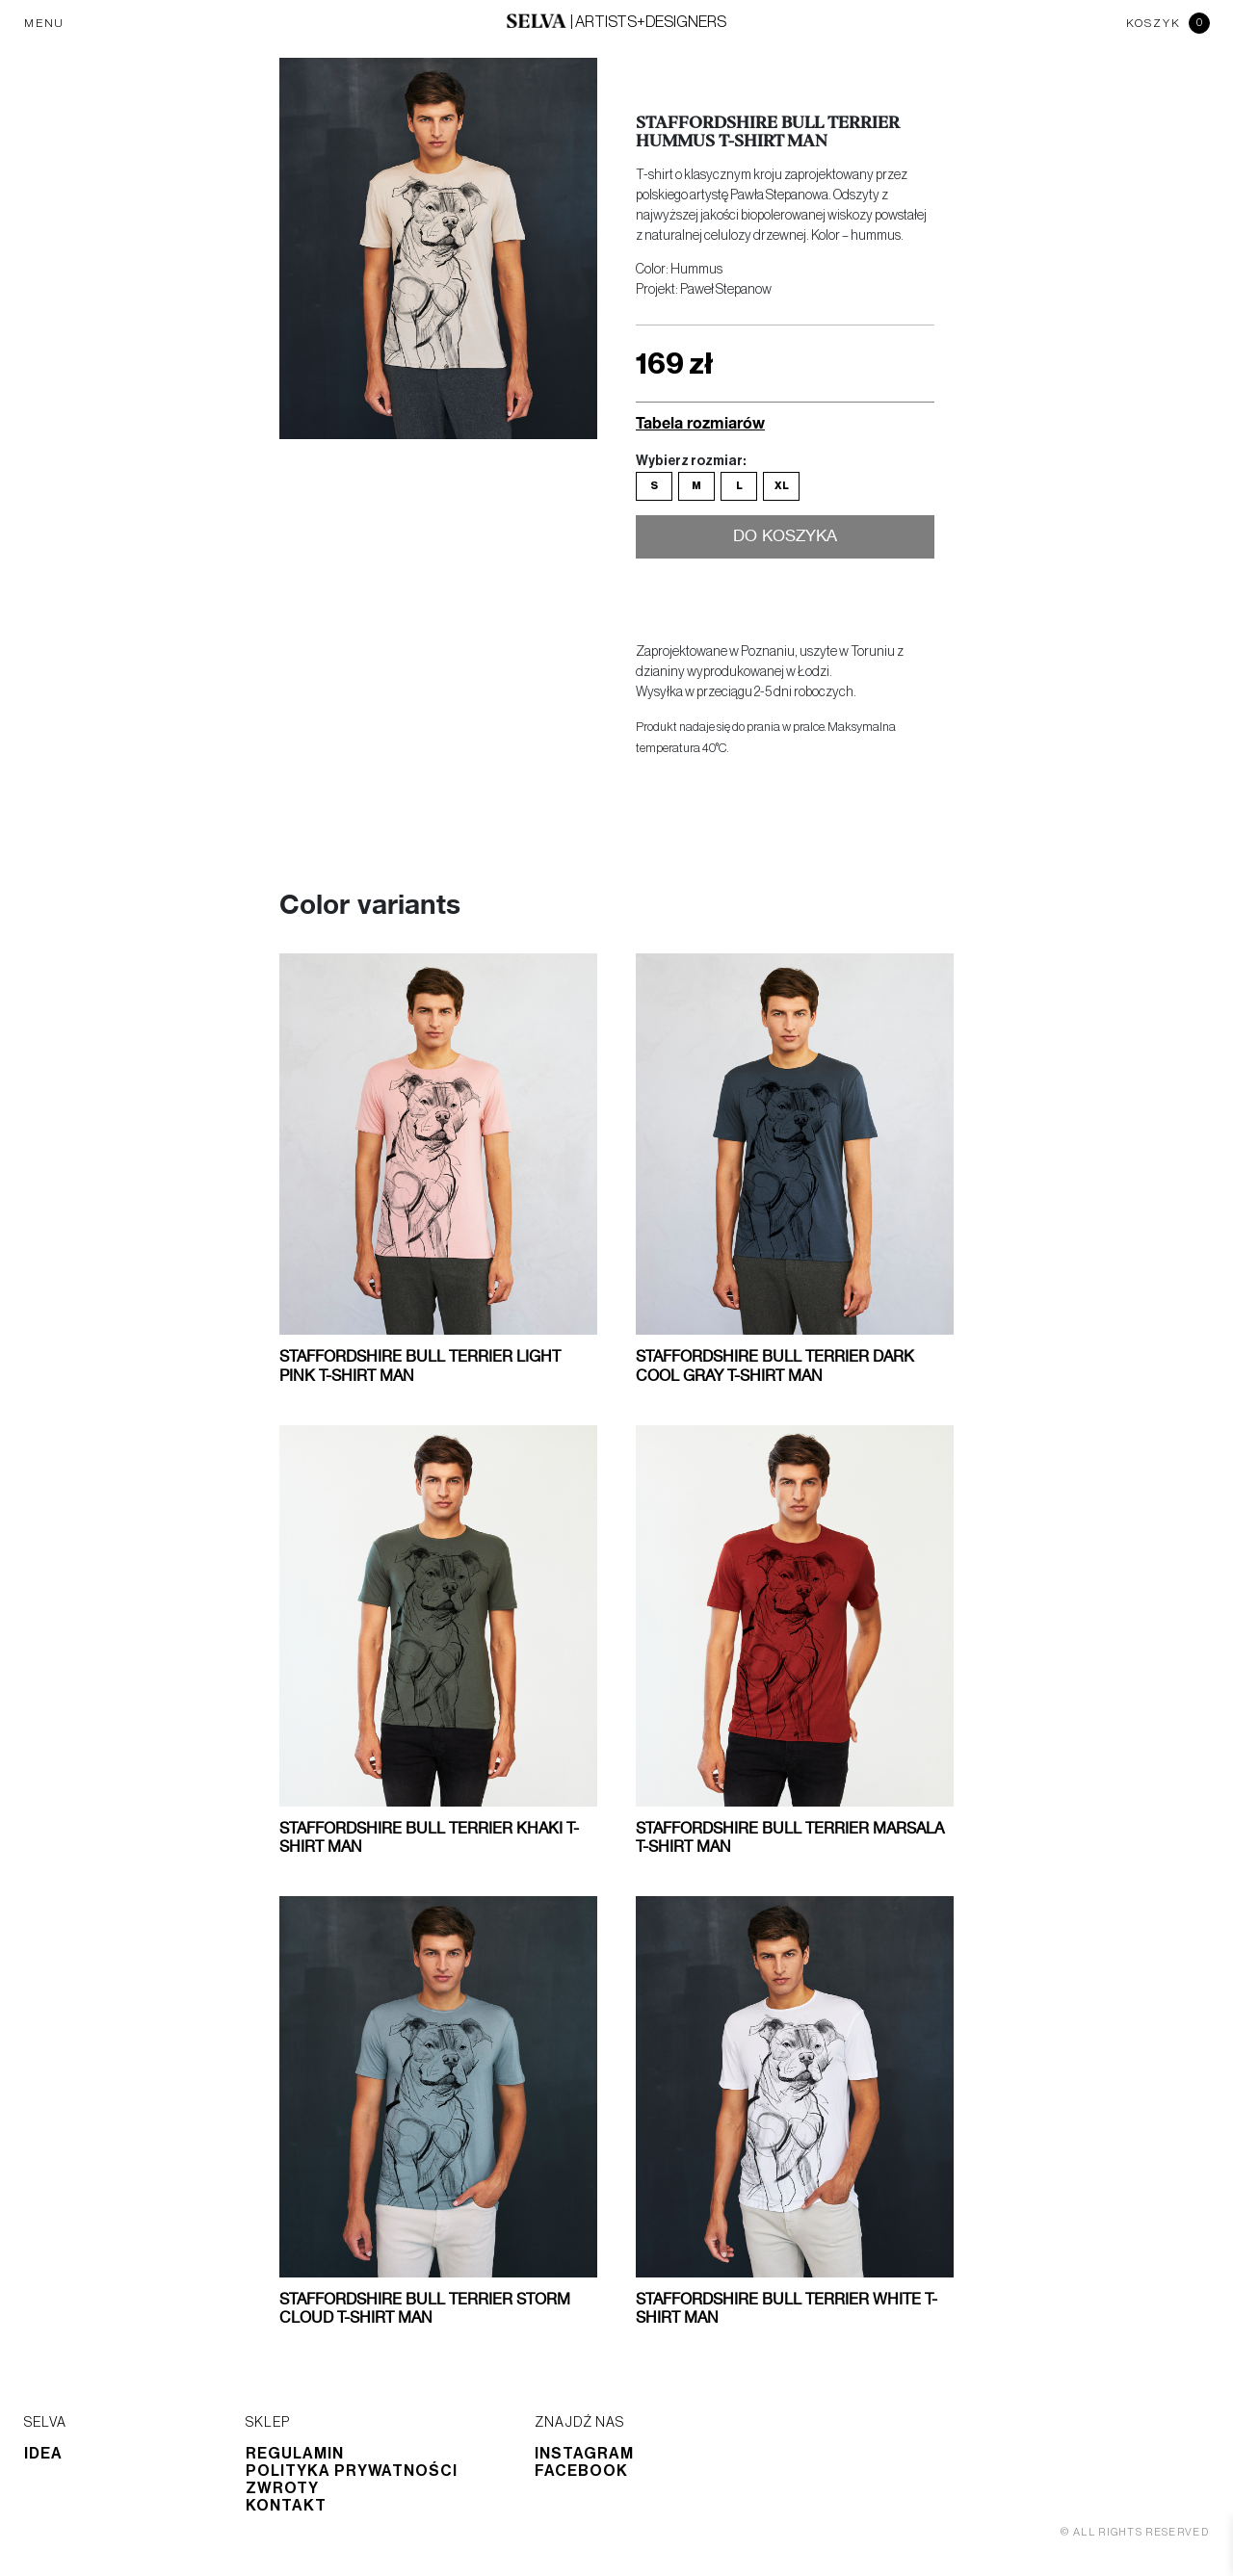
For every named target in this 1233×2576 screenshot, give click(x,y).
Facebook (581, 2471)
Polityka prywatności (352, 2471)
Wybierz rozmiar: (691, 461)
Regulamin (295, 2453)
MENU (44, 23)
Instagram (584, 2453)
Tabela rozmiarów (700, 422)
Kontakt (286, 2505)
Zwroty (282, 2488)
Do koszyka (785, 538)
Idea (43, 2453)
